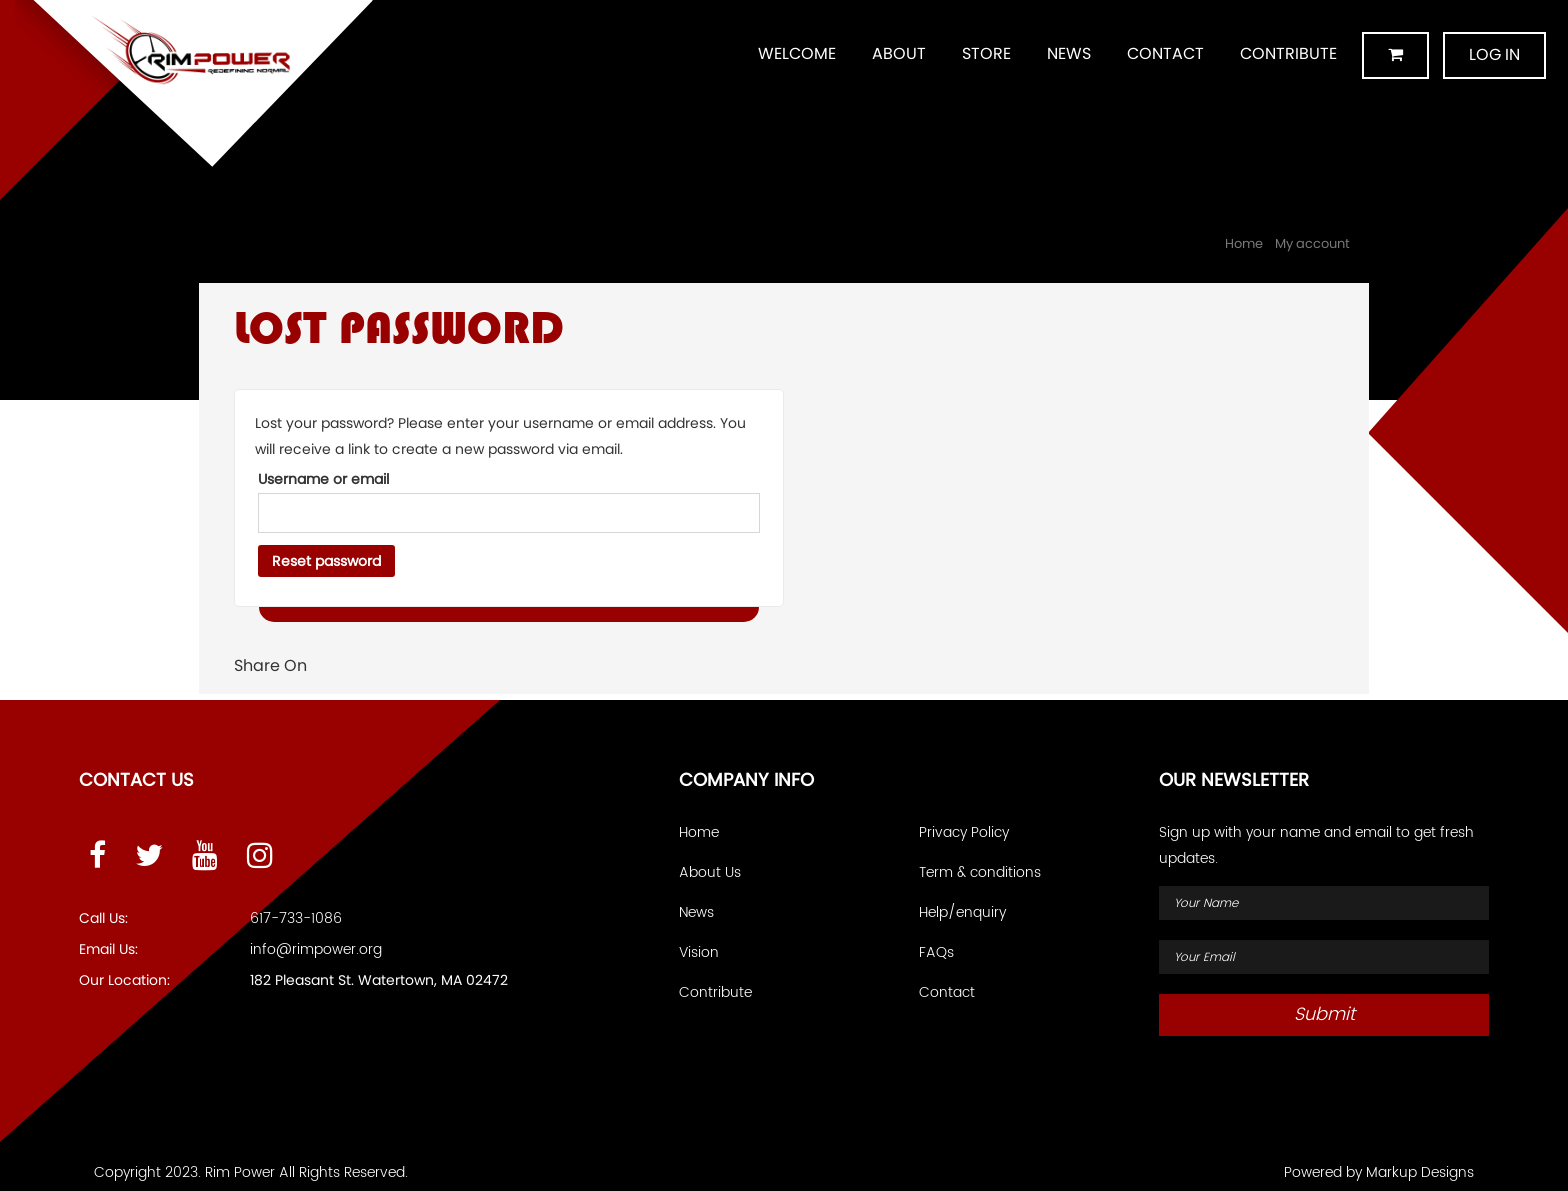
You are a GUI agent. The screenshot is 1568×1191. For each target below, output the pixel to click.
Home (1244, 243)
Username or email (323, 479)
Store (986, 53)
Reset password (326, 561)
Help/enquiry (962, 912)
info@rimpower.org (316, 949)
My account (1312, 243)
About (899, 53)
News (1069, 53)
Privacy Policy (964, 832)
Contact (1165, 53)
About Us (710, 872)
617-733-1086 (296, 918)
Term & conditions (980, 872)
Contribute (1288, 53)
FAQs (936, 952)
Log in (1494, 54)
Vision (699, 952)
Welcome (797, 53)
